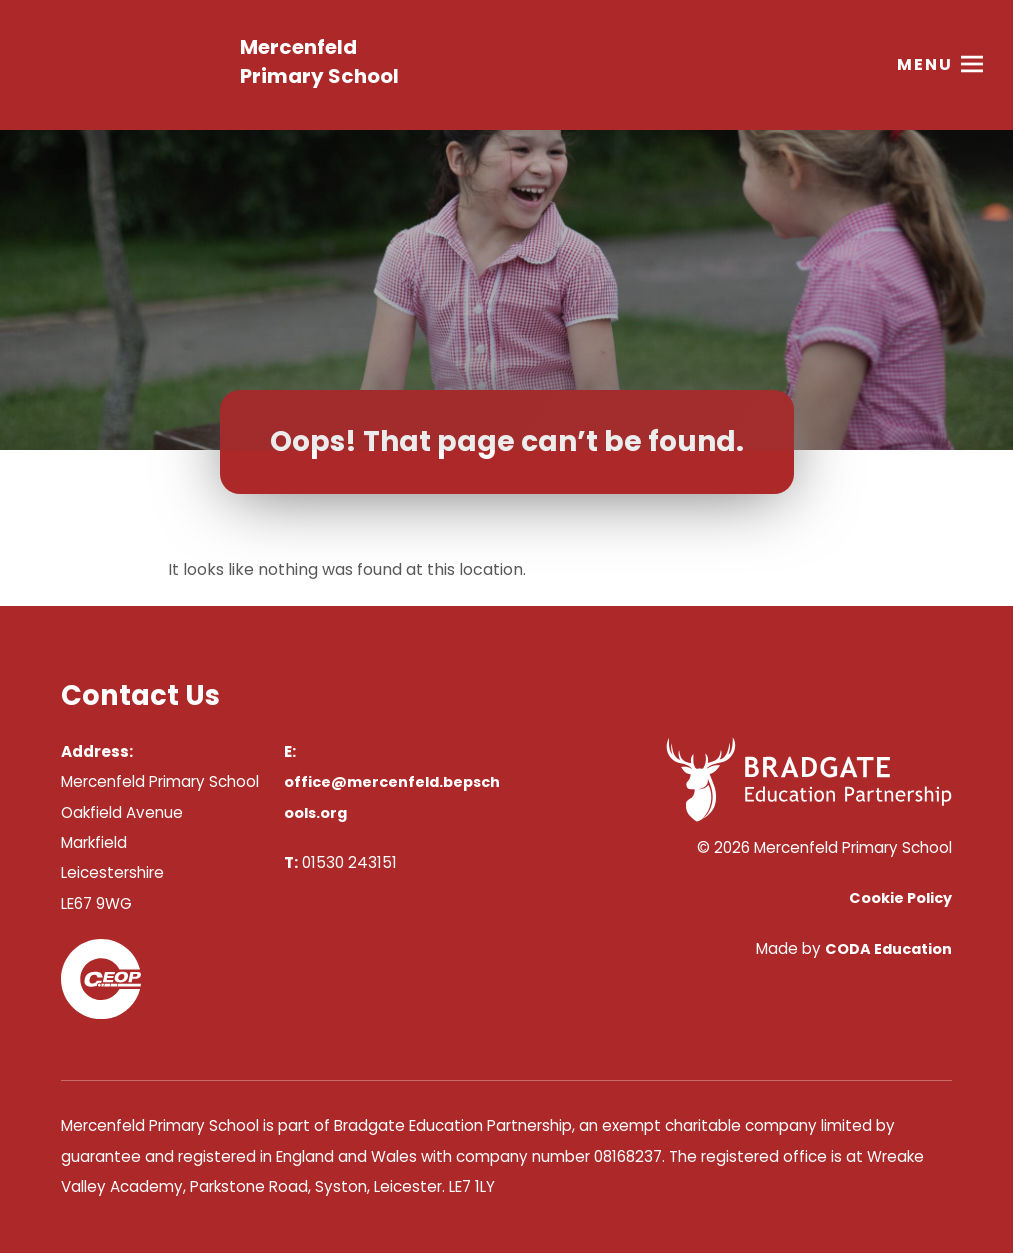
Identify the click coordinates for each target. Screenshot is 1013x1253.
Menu (925, 64)
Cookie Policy (900, 898)
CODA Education (888, 949)
